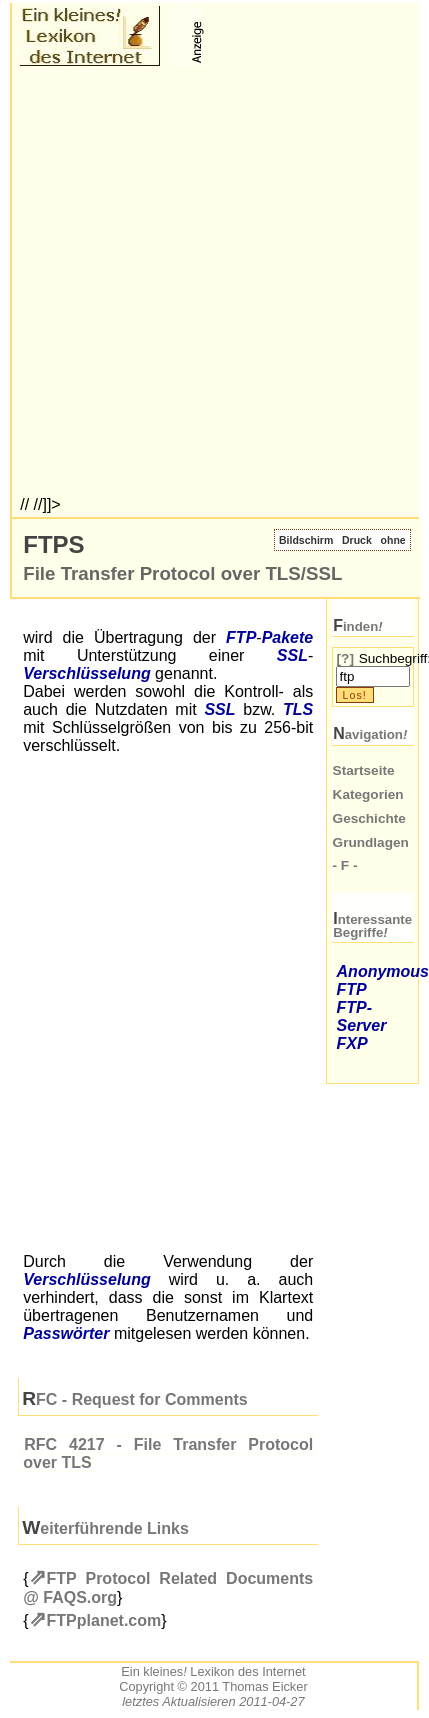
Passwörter (66, 1333)
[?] (345, 658)
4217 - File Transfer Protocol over (168, 1453)
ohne (393, 540)
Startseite (364, 770)
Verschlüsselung (86, 673)
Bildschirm (306, 540)
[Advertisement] (213, 283)
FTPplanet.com (104, 1620)
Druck (357, 540)
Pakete (288, 637)
